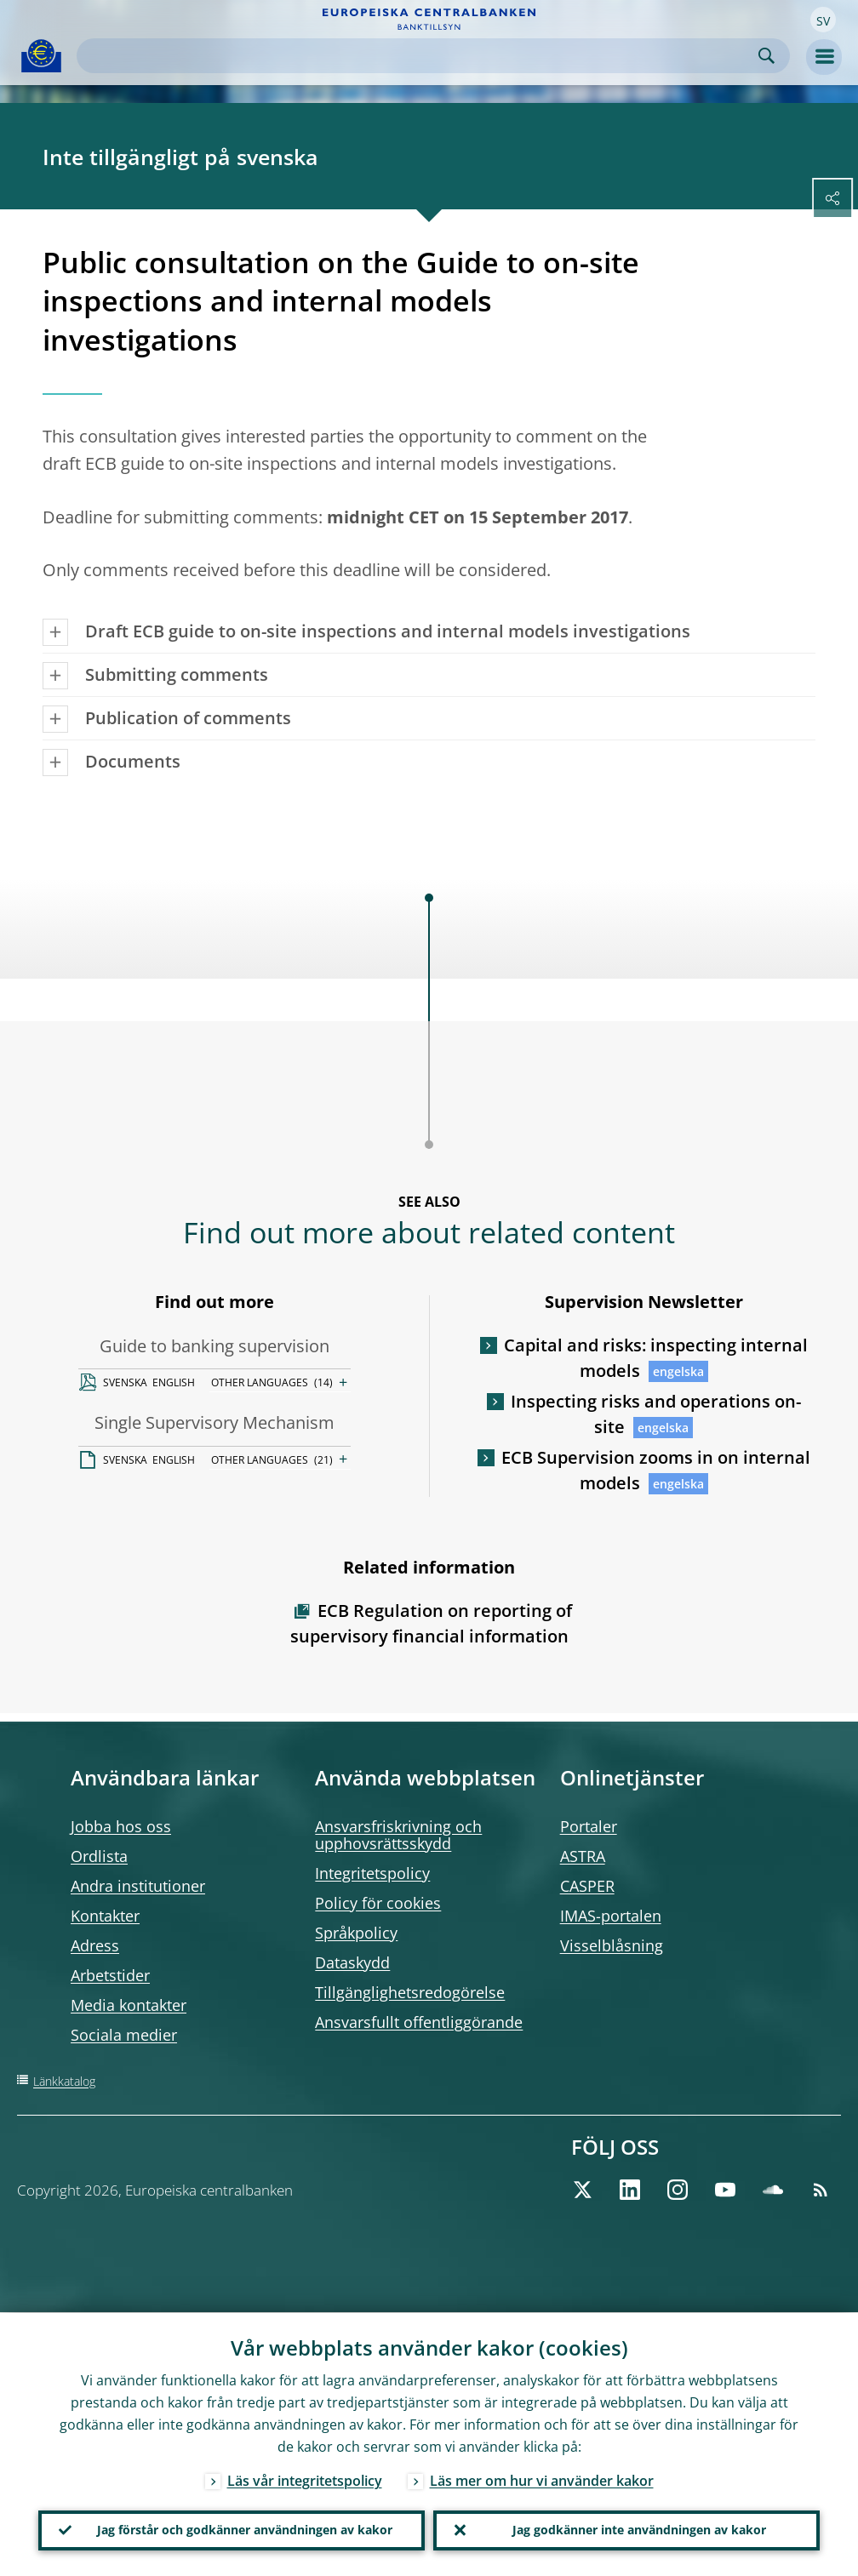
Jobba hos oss (121, 1826)
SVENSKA (125, 1382)
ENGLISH (173, 1382)
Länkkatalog (64, 2081)
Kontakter (105, 1915)
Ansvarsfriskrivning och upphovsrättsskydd (398, 1834)
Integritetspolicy (372, 1873)
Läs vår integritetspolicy (304, 2479)
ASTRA (582, 1856)
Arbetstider (110, 1975)
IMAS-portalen (610, 1915)
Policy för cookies (378, 1903)
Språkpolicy (356, 1932)
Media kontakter (128, 2005)
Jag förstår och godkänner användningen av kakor (244, 2530)
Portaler (588, 1826)
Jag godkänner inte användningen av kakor (639, 2530)
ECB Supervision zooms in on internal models (655, 1470)
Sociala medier (124, 2035)
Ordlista (99, 1856)
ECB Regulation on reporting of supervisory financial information (431, 1623)
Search (766, 56)
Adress (95, 1945)
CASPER (587, 1886)
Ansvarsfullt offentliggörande (419, 2022)
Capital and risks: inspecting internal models (656, 1358)
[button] (823, 19)
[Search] (419, 56)
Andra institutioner (138, 1886)
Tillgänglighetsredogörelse (410, 1992)
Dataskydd (352, 1962)
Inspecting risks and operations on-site (656, 1414)
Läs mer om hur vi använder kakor (542, 2479)
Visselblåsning (611, 1945)
